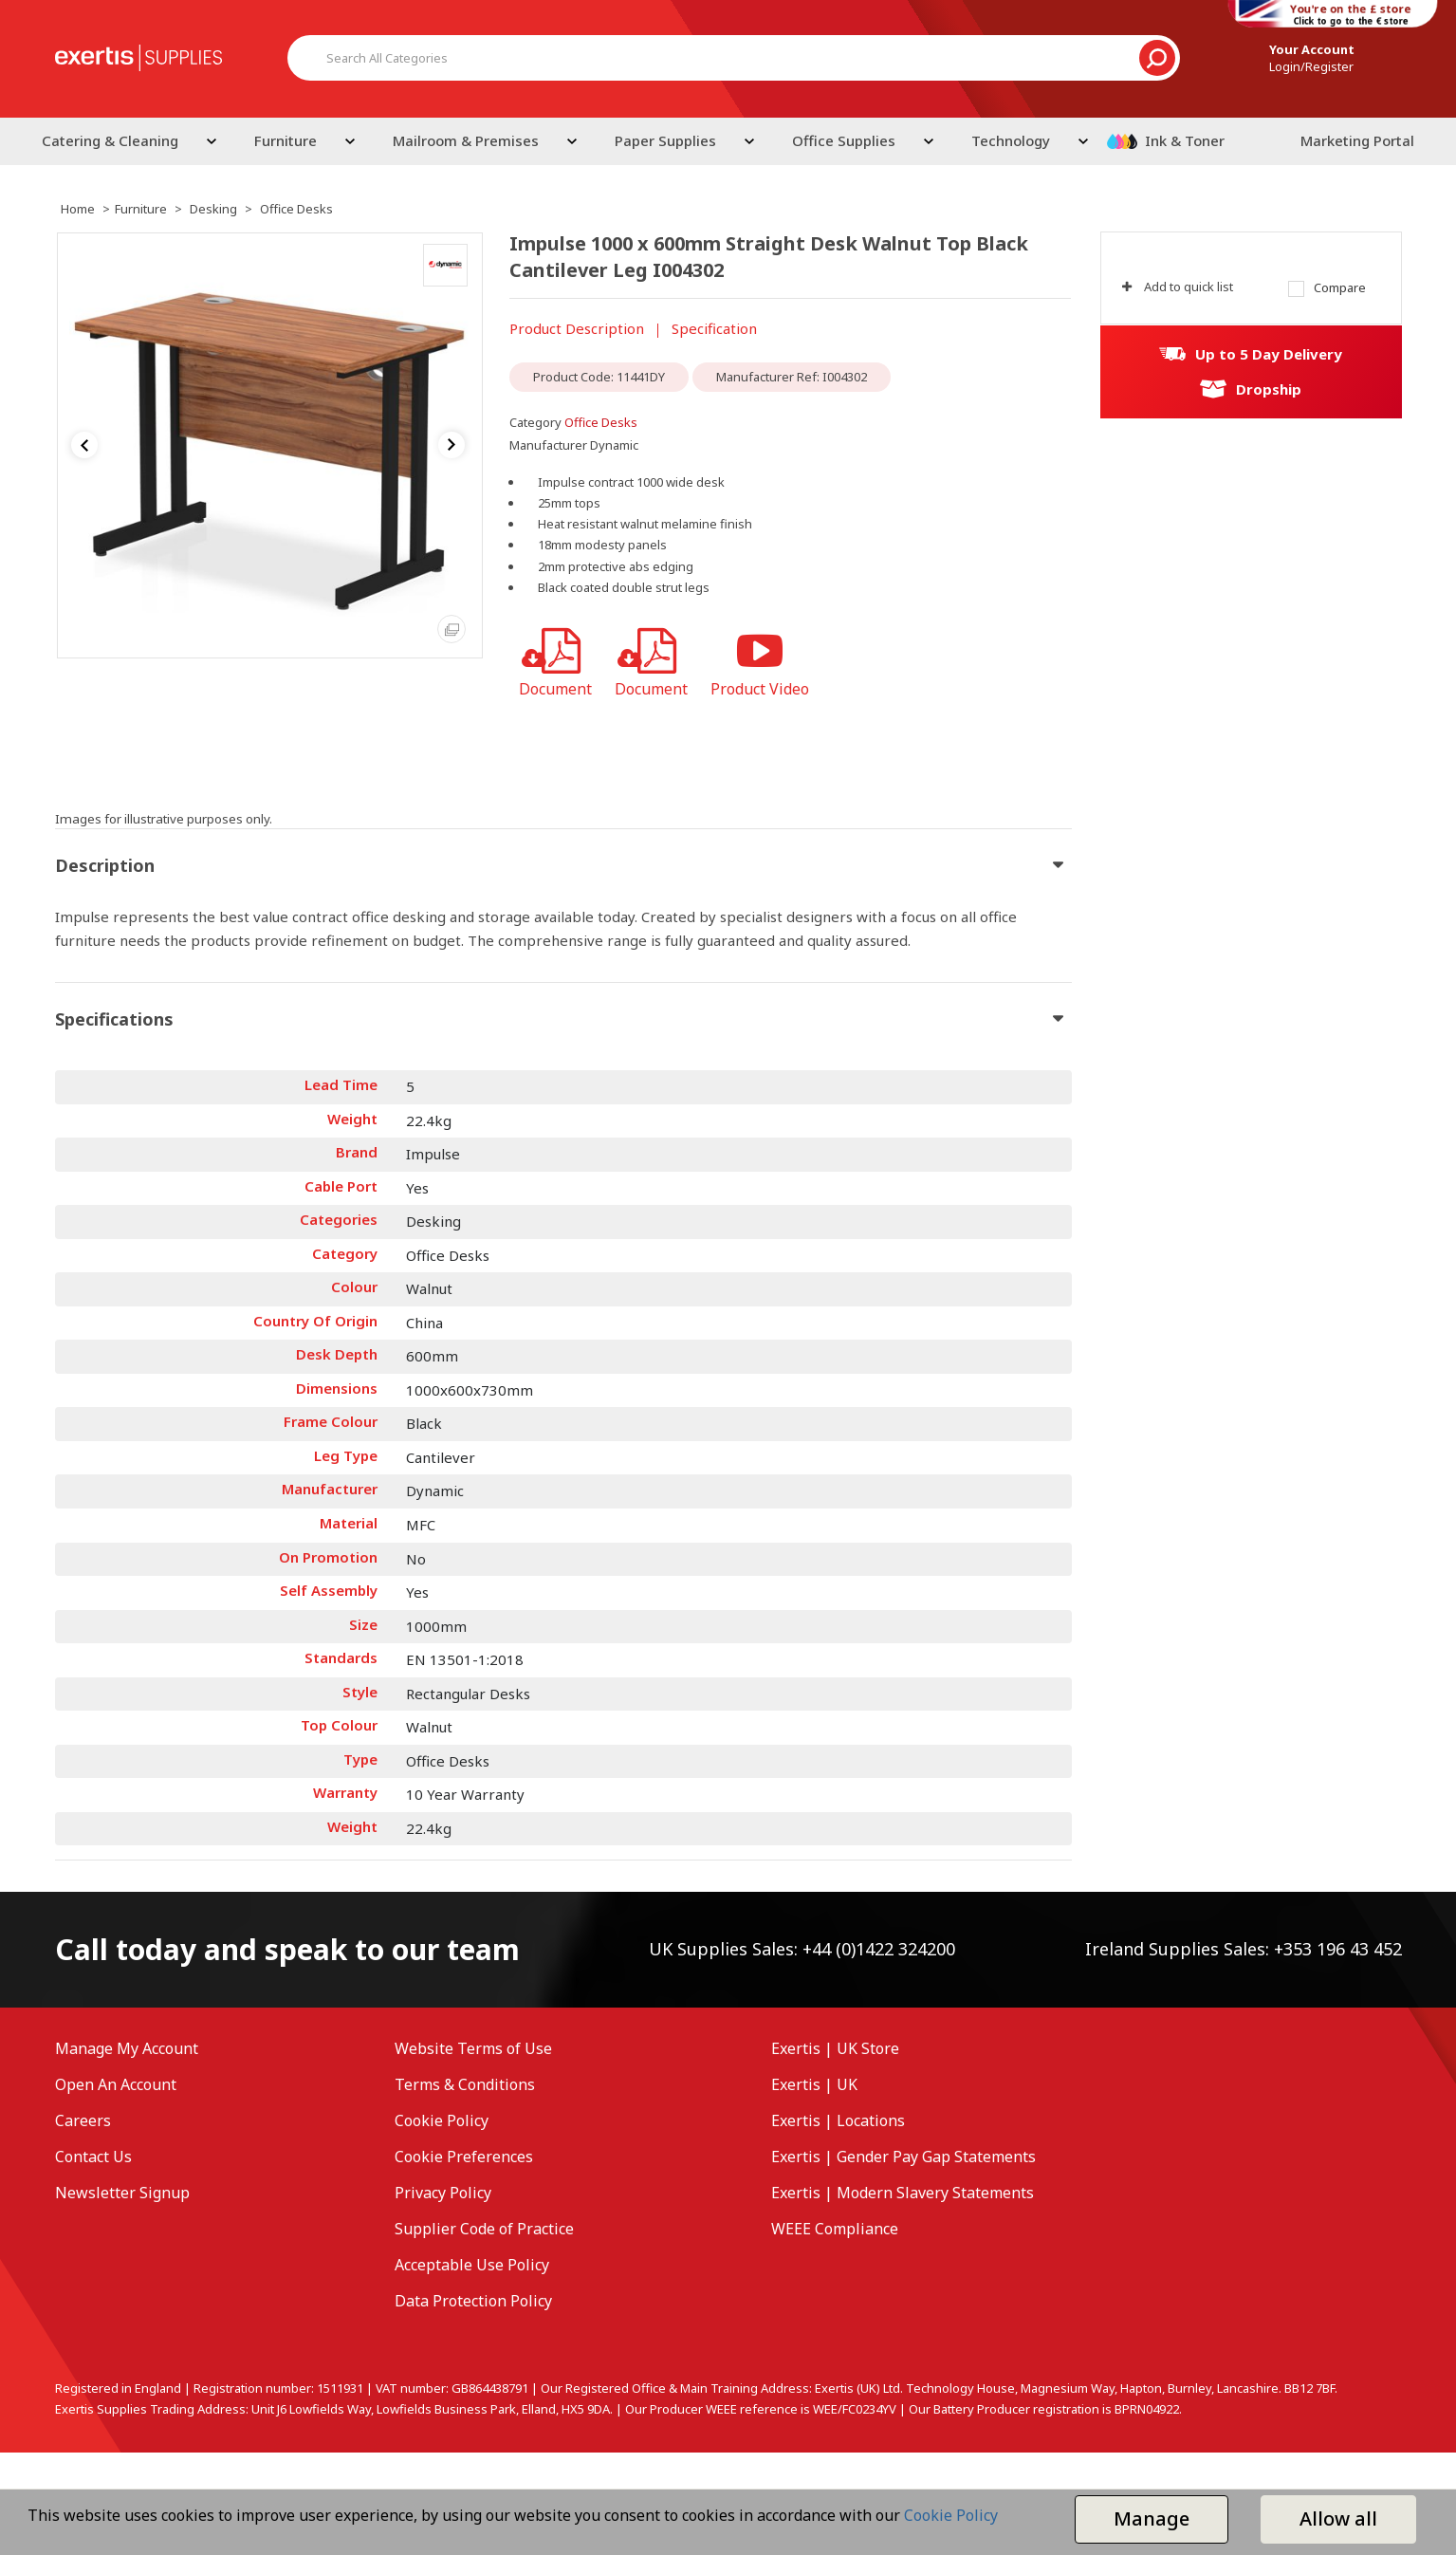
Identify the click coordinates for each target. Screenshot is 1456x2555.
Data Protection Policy (473, 2300)
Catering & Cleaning (110, 140)
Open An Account (115, 2084)
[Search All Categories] (733, 58)
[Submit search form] (1157, 58)
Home (78, 208)
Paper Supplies (665, 140)
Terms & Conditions (465, 2084)
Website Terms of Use (473, 2048)
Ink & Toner (1185, 140)
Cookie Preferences (464, 2156)
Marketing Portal (1357, 140)
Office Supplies (843, 140)
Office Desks (296, 208)
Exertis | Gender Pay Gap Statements (903, 2156)
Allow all (1338, 2518)
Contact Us (93, 2156)
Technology (1010, 140)
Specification (714, 328)
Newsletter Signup (122, 2192)
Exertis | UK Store (835, 2048)
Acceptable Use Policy (472, 2264)
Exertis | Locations (838, 2120)
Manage (1151, 2518)
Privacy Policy (443, 2192)
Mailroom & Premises (466, 140)
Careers (83, 2120)
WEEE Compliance (834, 2228)
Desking (213, 208)
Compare (1327, 288)
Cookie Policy (441, 2120)
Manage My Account (126, 2048)
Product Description (576, 328)
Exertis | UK (814, 2084)
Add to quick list (1177, 286)
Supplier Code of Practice (484, 2228)
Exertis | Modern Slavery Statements (902, 2192)
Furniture (285, 140)
